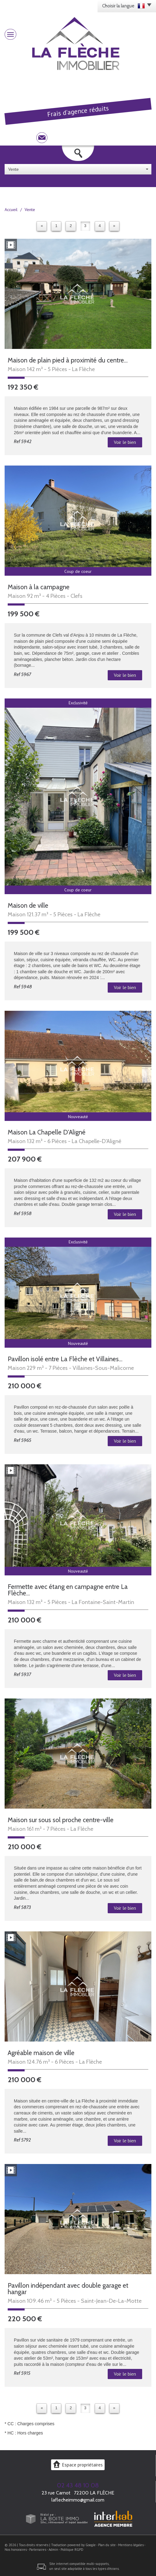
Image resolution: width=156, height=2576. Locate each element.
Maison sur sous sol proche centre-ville (61, 1820)
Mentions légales (131, 2545)
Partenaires (37, 2549)
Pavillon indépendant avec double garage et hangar (68, 2289)
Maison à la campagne (39, 587)
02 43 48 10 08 (78, 2485)
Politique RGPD (72, 2549)
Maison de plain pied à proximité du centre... (68, 360)
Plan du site (107, 2545)
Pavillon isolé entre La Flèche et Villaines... (65, 1359)
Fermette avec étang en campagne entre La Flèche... (68, 1590)
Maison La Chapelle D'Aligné (47, 1132)
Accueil (11, 209)
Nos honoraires (16, 2549)
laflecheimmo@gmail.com (77, 2500)
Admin (53, 2549)
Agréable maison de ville (41, 2053)
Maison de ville (28, 905)
